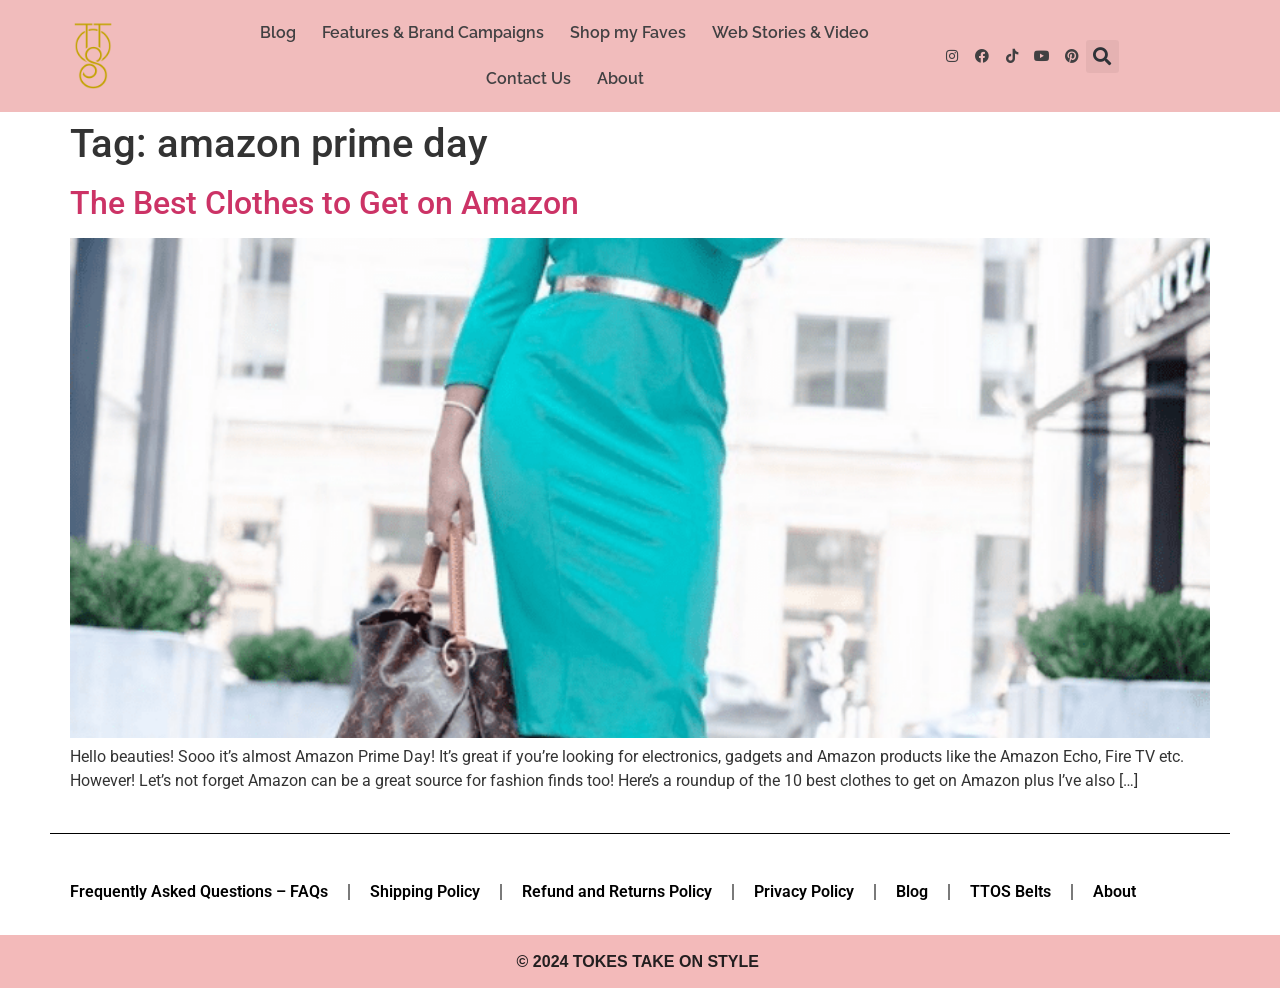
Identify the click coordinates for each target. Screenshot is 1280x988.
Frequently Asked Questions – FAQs (199, 891)
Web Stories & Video (790, 32)
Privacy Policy (804, 891)
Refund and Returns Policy (617, 891)
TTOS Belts (1010, 891)
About (620, 78)
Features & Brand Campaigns (433, 32)
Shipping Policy (425, 891)
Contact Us (528, 78)
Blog (278, 32)
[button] (1102, 56)
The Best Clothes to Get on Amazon (324, 203)
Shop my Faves (628, 32)
